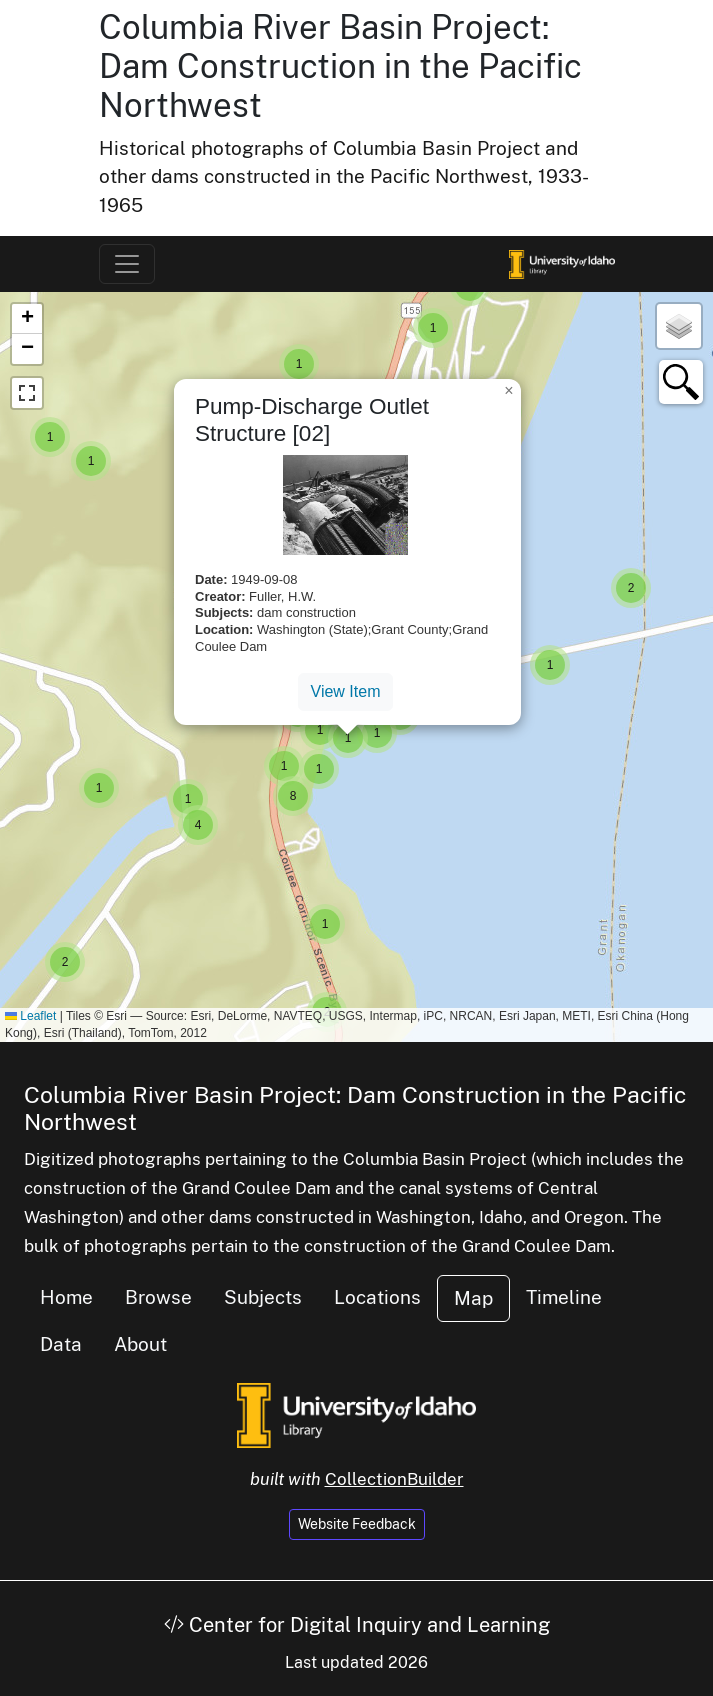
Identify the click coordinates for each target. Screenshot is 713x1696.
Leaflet (30, 1016)
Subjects (263, 1297)
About (140, 1344)
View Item (346, 691)
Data (61, 1344)
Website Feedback (357, 1524)
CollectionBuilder (394, 1479)
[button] (631, 588)
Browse (158, 1297)
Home (66, 1297)
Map (473, 1298)
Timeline (564, 1297)
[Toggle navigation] (127, 264)
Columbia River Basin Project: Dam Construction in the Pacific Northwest (340, 66)
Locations (377, 1297)
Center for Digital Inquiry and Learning (357, 1625)
